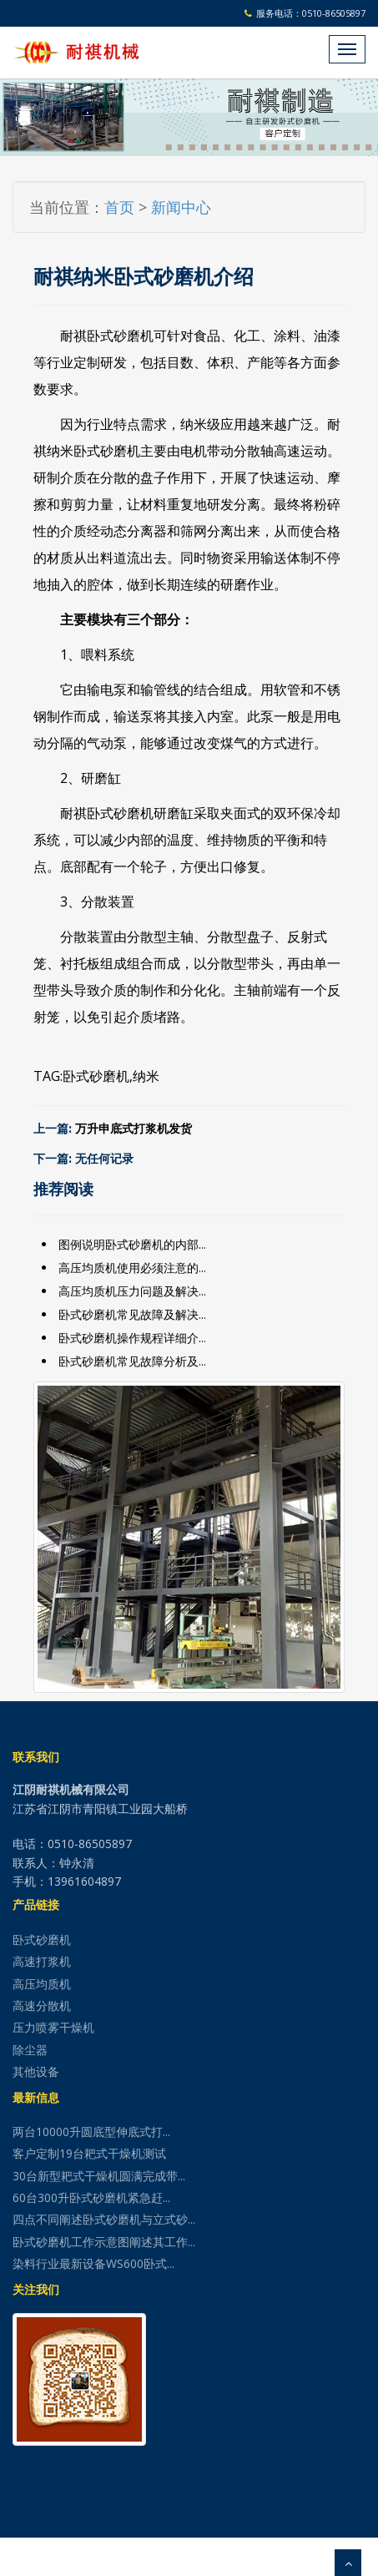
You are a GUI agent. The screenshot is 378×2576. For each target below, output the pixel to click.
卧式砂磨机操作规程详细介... (132, 1338)
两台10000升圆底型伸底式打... (91, 2131)
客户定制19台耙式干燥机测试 (89, 2153)
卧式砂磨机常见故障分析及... (132, 1361)
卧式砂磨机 (96, 1076)
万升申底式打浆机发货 (133, 1128)
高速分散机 (42, 2005)
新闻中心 (181, 207)
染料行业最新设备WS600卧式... (93, 2263)
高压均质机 (42, 1984)
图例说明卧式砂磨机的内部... (132, 1244)
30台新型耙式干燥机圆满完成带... (99, 2176)
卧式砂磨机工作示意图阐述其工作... (104, 2242)
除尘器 (30, 2050)
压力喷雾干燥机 (53, 2027)
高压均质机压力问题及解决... (132, 1291)
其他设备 (36, 2071)
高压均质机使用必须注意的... (132, 1267)
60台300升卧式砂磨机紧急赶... (91, 2197)
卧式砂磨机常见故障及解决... (132, 1314)
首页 (119, 207)
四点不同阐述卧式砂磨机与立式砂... (104, 2219)
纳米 (146, 1076)
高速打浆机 (42, 1961)
